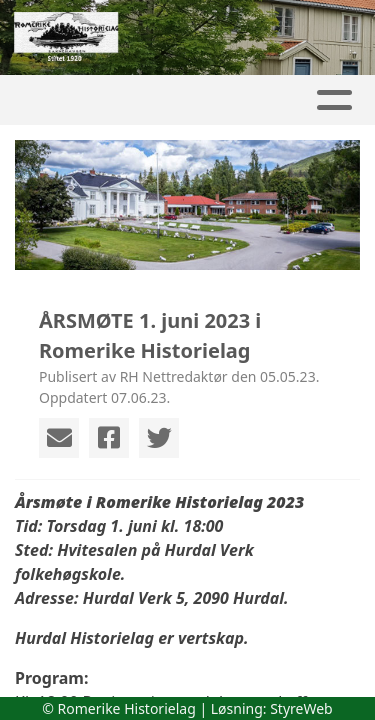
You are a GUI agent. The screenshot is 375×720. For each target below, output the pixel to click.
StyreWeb (301, 708)
